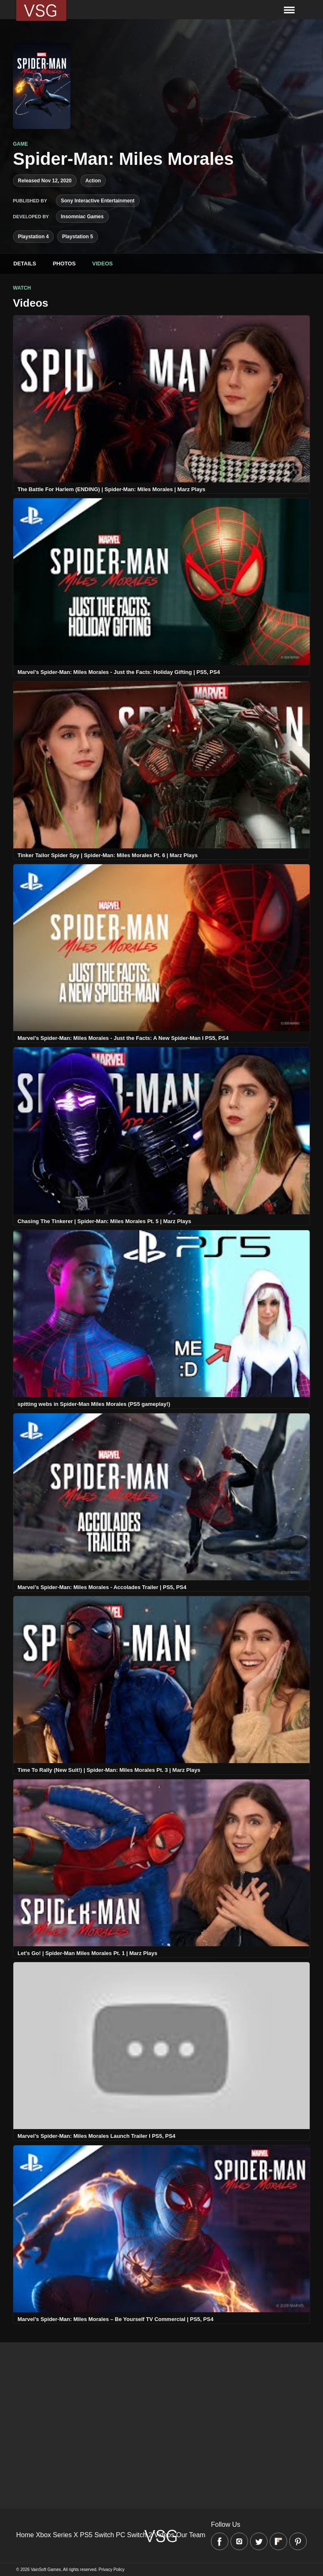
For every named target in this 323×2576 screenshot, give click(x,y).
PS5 (86, 2534)
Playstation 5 (77, 237)
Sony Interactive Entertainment (98, 201)
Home (25, 2534)
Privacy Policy (112, 2569)
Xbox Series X (57, 2534)
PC (120, 2534)
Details (24, 264)
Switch (104, 2534)
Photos (64, 264)
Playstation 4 (33, 237)
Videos (102, 264)
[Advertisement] (161, 2400)
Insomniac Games (82, 217)
